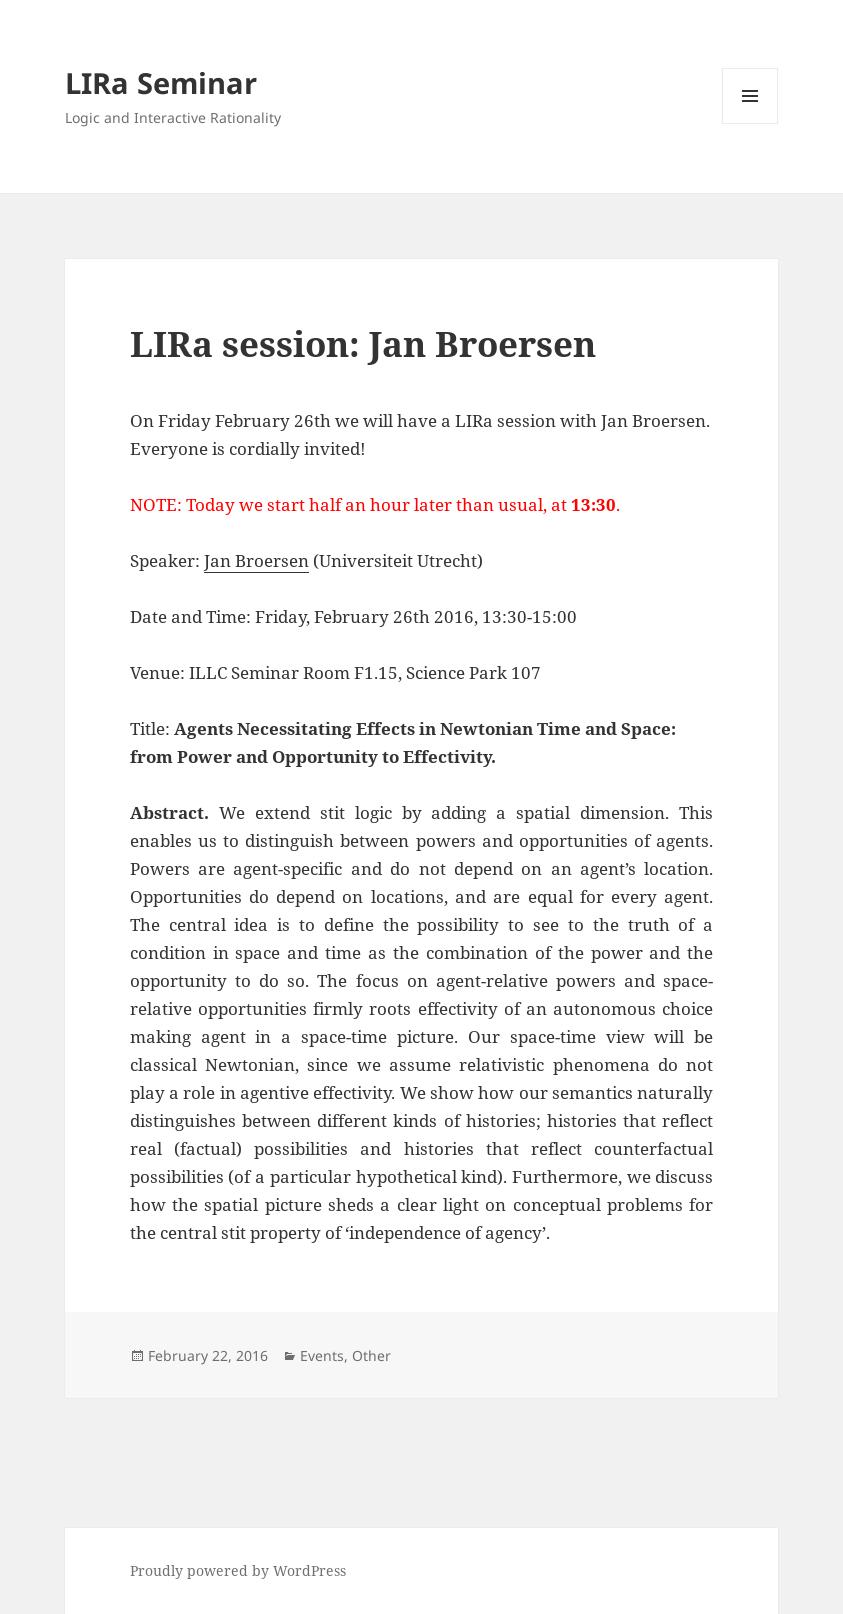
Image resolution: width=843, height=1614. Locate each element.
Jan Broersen (256, 560)
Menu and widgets (750, 123)
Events (322, 1355)
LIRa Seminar (161, 82)
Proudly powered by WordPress (238, 1570)
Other (371, 1355)
